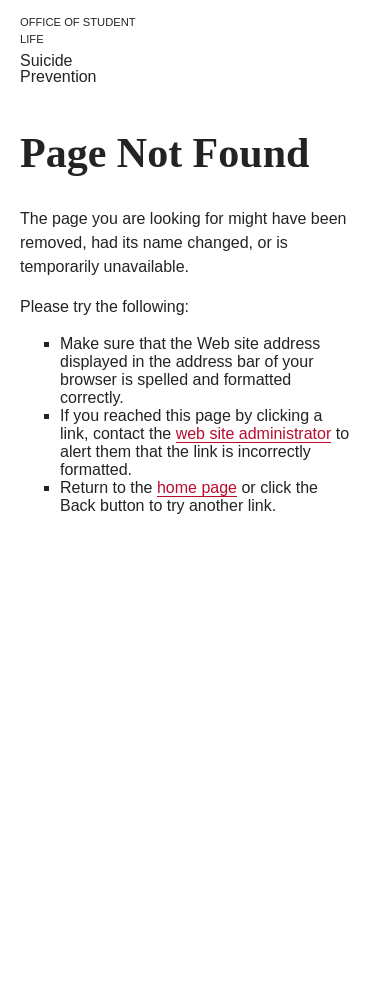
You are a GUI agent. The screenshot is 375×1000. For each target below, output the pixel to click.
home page (197, 487)
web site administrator (254, 433)
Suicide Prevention (58, 68)
